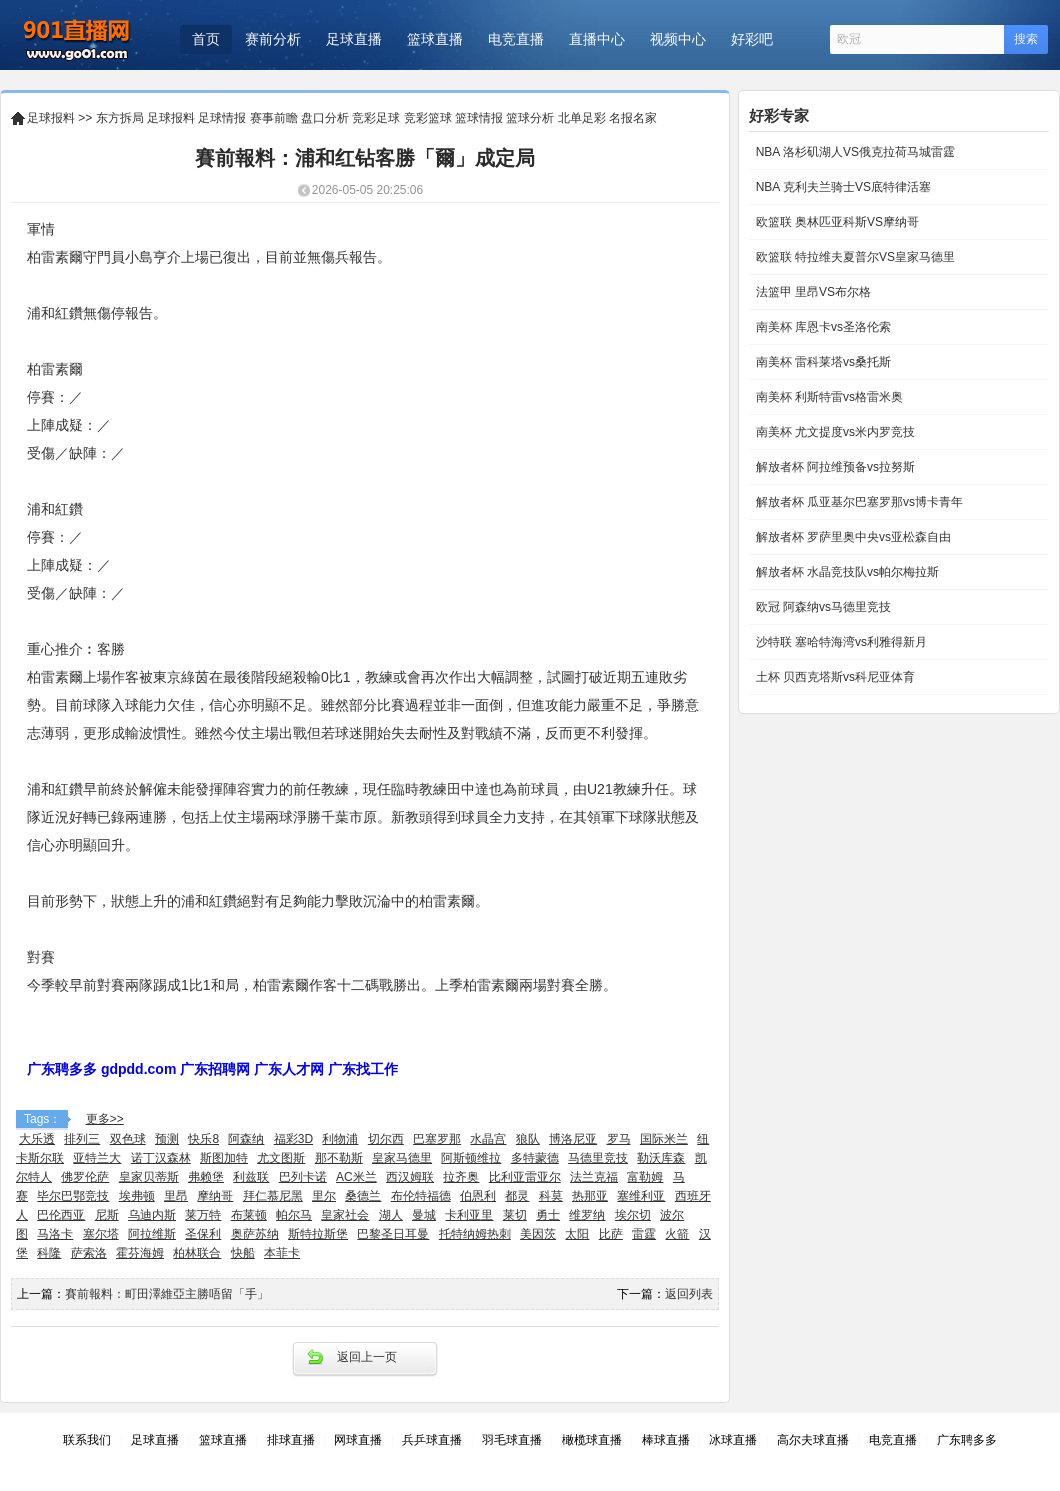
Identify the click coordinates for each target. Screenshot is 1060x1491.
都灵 (517, 1196)
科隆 (49, 1253)
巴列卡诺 (303, 1177)
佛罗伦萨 (85, 1177)
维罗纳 (587, 1215)
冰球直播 (733, 1440)
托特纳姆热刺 (475, 1234)
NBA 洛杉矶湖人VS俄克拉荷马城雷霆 (853, 152)
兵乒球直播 (432, 1440)
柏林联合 (197, 1253)
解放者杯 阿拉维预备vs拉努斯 (833, 467)
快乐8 (203, 1139)
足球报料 (51, 118)
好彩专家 (779, 115)
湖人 (391, 1215)
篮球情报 (479, 118)
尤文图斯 (281, 1158)
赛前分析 (273, 39)
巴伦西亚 (61, 1215)
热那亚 (590, 1196)
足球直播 (354, 39)
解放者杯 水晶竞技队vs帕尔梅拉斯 (845, 572)
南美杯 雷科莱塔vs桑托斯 (821, 362)
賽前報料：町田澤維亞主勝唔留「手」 (167, 1294)
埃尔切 (633, 1215)
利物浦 (340, 1139)
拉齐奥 (461, 1177)
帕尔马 (294, 1215)
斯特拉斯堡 (318, 1234)
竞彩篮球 (428, 118)
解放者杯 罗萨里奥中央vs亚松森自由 (851, 537)
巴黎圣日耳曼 (393, 1234)
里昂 (176, 1196)
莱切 (515, 1215)
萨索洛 (89, 1253)
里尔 (324, 1196)
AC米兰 (356, 1177)
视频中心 (678, 39)
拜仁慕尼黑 (273, 1196)
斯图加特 (224, 1158)
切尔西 (386, 1139)
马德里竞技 (598, 1158)
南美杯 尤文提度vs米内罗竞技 (833, 432)
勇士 (548, 1215)
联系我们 (87, 1440)
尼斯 (107, 1215)
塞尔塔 (101, 1234)
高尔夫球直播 (813, 1440)
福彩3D (293, 1139)
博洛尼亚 (573, 1139)
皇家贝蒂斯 (149, 1177)
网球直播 (358, 1440)
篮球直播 (435, 39)
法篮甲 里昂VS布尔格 (811, 292)
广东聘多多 (967, 1440)
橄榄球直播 (592, 1440)
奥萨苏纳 (255, 1234)
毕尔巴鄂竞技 (73, 1196)
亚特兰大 (97, 1158)
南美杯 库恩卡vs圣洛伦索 (821, 327)
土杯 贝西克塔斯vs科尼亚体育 (833, 677)
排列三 (82, 1139)
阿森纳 (246, 1139)
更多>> (105, 1119)
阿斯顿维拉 (471, 1158)
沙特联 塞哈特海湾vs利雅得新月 (839, 642)
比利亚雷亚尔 (525, 1177)
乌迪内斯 (152, 1215)
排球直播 (291, 1440)
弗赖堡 (206, 1177)
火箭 (677, 1234)
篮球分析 (530, 118)
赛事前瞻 (274, 118)
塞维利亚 (641, 1196)
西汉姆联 (410, 1177)
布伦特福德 (421, 1196)
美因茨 (538, 1234)
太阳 (577, 1234)
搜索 (1026, 39)
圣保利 (203, 1234)
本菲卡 (282, 1253)
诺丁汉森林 (161, 1158)
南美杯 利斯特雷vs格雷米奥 (827, 397)
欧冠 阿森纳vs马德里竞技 (821, 607)
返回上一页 (367, 1357)
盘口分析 (325, 118)
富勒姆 (645, 1177)
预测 (167, 1139)
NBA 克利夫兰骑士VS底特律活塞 (841, 187)
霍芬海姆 (140, 1253)
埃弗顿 (137, 1196)
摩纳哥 (215, 1196)
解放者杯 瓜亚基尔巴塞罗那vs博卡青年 (857, 502)
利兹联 (251, 1177)
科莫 (551, 1196)
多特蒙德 (535, 1158)
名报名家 (633, 118)
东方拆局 (120, 118)
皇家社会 (345, 1215)
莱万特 (203, 1215)
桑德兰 (363, 1196)
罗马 (619, 1139)
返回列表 (689, 1294)
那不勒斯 (339, 1158)
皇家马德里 (402, 1158)
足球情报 (222, 118)
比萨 (611, 1234)
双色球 (128, 1139)
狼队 (528, 1139)
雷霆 (644, 1234)
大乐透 (37, 1139)
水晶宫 (488, 1139)
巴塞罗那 (437, 1139)
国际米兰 (664, 1139)
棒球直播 (666, 1440)
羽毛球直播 (512, 1440)
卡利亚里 (469, 1215)
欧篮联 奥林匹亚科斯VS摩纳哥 (835, 222)
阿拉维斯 (152, 1234)
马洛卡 (55, 1234)
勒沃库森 (661, 1158)
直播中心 (597, 39)
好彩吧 (752, 39)
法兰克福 (594, 1177)
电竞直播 (516, 39)
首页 (206, 39)
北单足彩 (582, 118)
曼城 (424, 1215)
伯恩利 (478, 1196)
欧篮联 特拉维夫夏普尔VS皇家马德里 (853, 257)
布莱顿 (249, 1215)
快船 (243, 1253)
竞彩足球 (376, 118)
